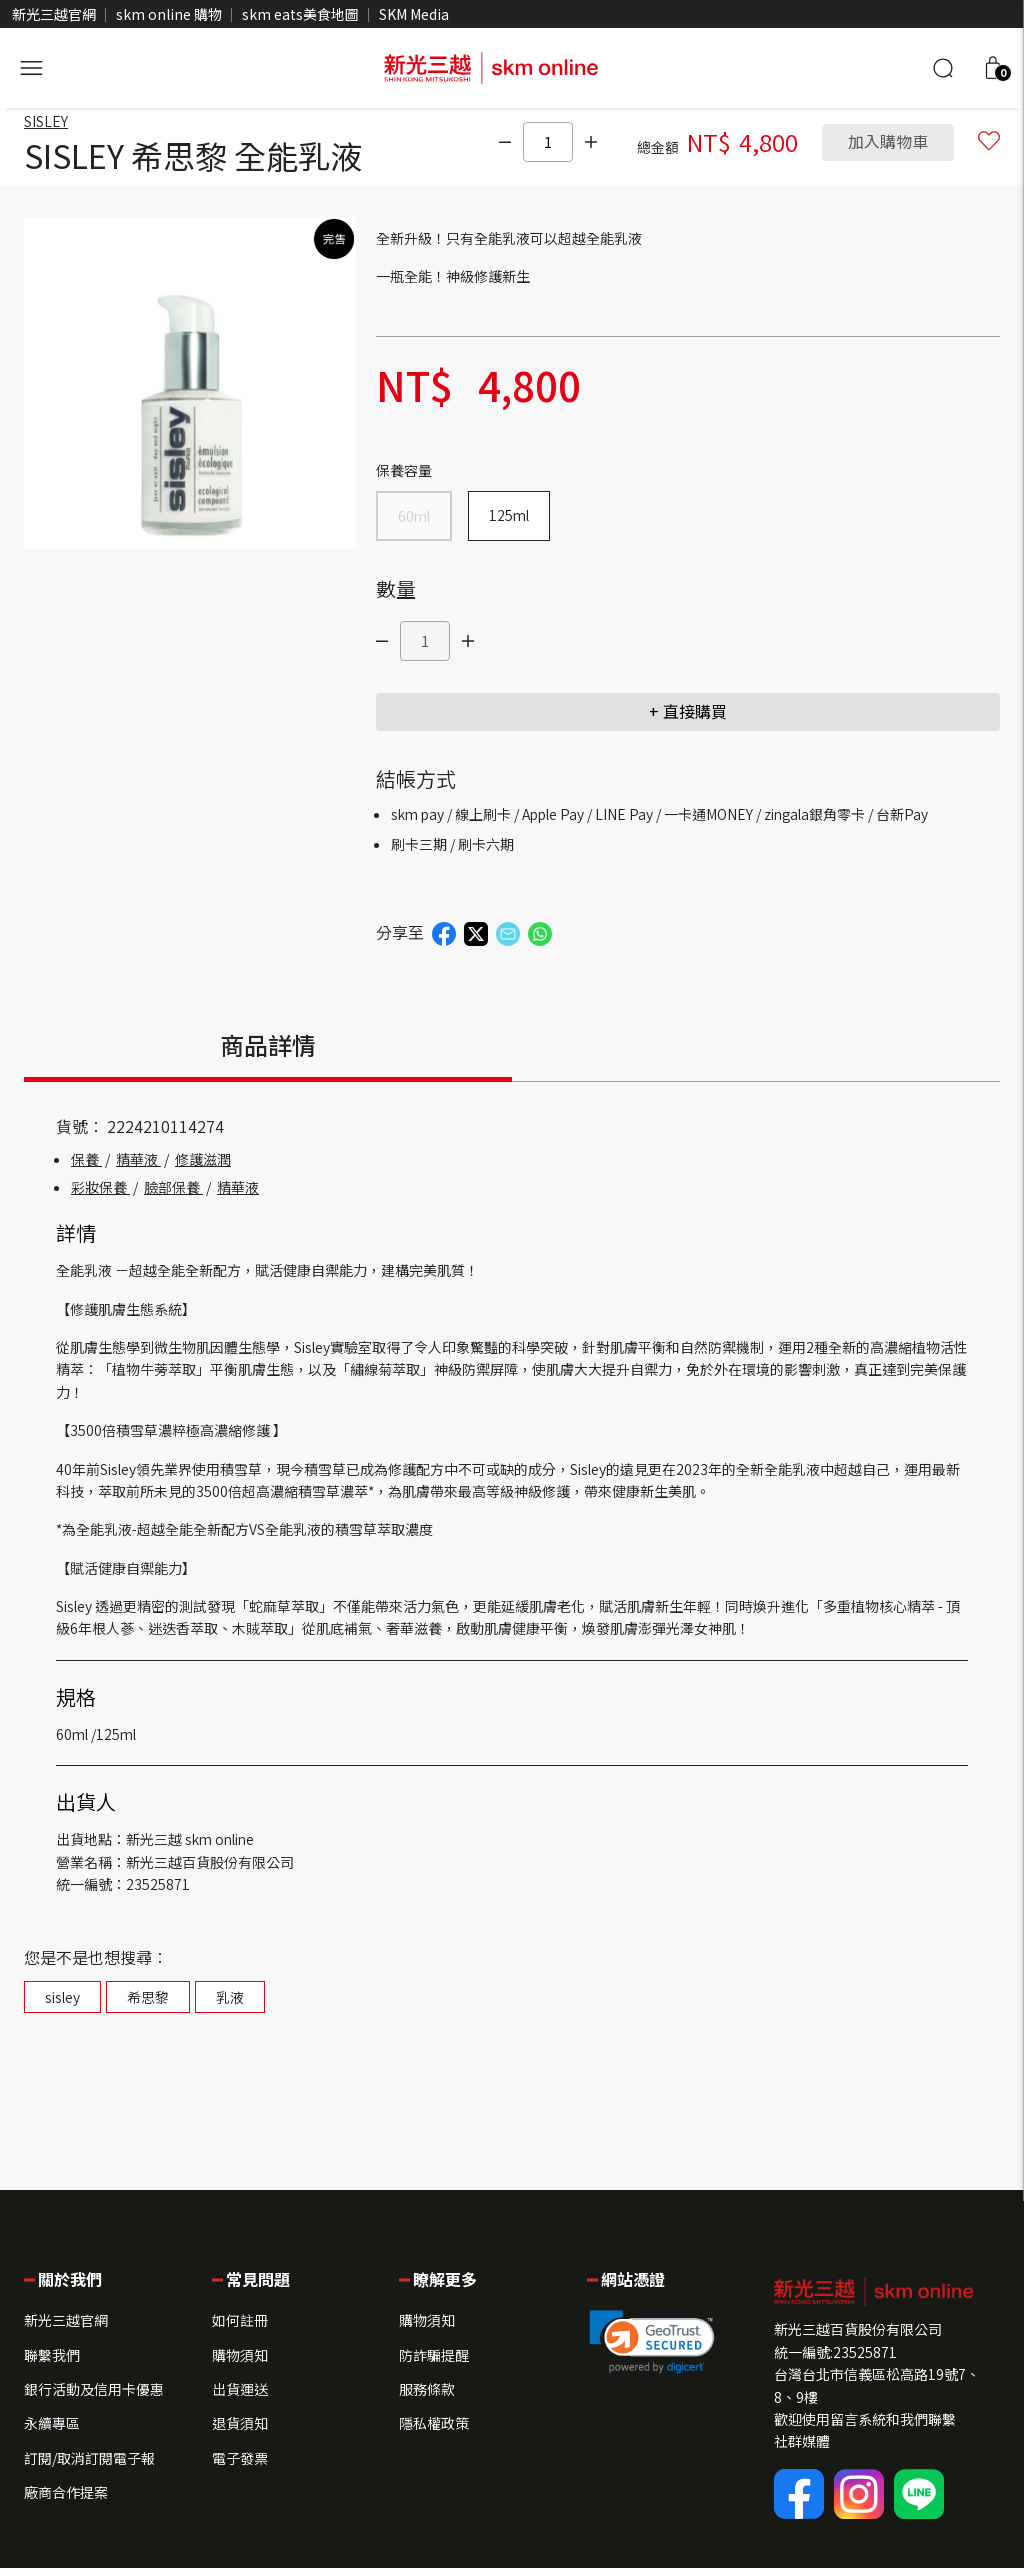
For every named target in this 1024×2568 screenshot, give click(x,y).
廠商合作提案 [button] (66, 2492)
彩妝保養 (100, 1188)
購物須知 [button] (240, 2355)
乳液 (230, 1998)
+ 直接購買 (688, 712)
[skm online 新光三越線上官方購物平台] (491, 65)
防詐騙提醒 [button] (434, 2355)
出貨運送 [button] (240, 2389)
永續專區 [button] (52, 2423)
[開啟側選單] (31, 65)
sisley (62, 1998)
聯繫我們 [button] (52, 2355)
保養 (86, 1160)
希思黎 (148, 1998)
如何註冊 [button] (240, 2320)
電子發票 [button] (240, 2458)
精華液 (138, 1160)
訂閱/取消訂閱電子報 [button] (89, 2458)
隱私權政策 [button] (434, 2423)
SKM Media (414, 14)
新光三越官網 (54, 14)
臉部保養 (173, 1188)
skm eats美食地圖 (300, 14)
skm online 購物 (169, 14)
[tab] (756, 1054)
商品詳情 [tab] (268, 1045)
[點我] (501, 142)
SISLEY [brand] (46, 121)
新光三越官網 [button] (66, 2320)
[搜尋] (943, 68)
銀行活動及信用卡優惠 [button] (94, 2389)
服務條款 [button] (427, 2389)
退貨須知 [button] (240, 2423)
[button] (993, 68)
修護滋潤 (203, 1160)
